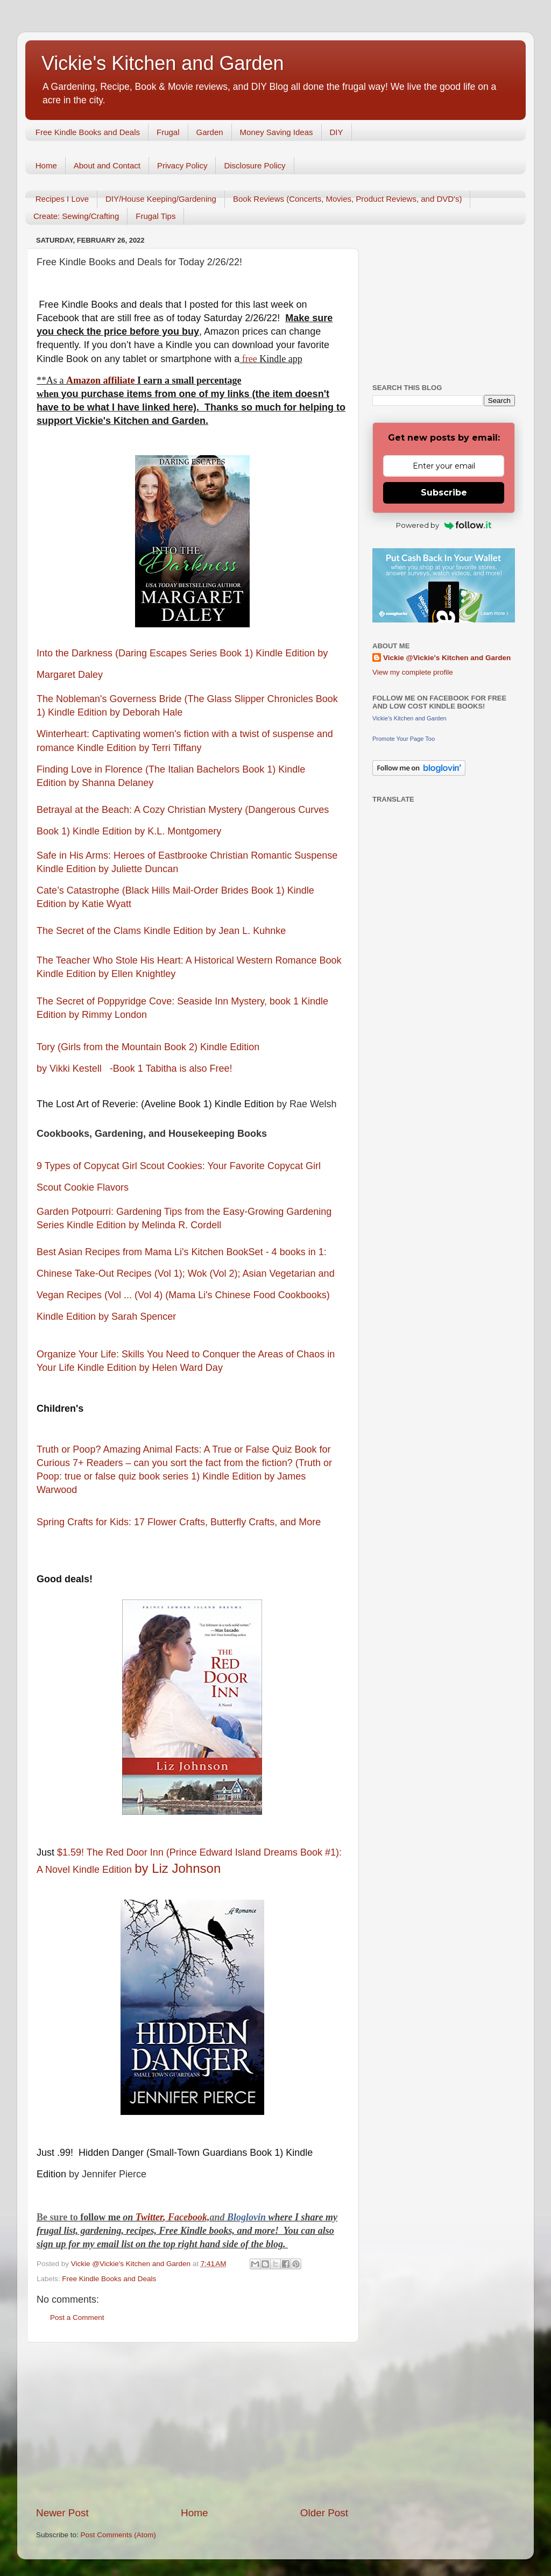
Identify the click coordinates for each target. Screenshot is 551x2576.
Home (46, 165)
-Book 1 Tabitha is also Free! (174, 1068)
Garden (209, 132)
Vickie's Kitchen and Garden (162, 63)
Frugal (168, 132)
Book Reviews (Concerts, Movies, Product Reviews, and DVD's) (347, 198)
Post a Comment (77, 2317)
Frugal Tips (155, 216)
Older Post (324, 2512)
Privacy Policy (182, 165)
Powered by (443, 525)
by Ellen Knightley (138, 973)
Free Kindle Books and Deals (88, 132)
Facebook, (188, 2217)
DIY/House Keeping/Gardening (160, 198)
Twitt (146, 2217)
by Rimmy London (109, 1014)
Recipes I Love (62, 198)
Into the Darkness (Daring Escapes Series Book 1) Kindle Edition (176, 653)
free (249, 358)
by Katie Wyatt (101, 903)
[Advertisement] (192, 2424)
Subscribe (444, 492)
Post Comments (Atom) (118, 2535)
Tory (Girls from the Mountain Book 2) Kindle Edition (148, 1047)
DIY (336, 132)
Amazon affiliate (100, 380)
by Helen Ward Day (180, 1367)
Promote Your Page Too (403, 738)
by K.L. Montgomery (179, 831)
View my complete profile (412, 672)
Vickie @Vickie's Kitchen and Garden (447, 658)
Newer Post (62, 2512)
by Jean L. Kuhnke (247, 930)
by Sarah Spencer (138, 1316)
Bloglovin (248, 2217)
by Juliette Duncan (139, 869)
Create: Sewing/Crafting (76, 216)
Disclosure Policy (254, 165)
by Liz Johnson (179, 1868)
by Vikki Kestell (70, 1068)
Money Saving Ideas (276, 132)
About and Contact (107, 165)
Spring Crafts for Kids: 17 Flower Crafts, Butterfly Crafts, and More (180, 1522)
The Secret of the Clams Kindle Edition (120, 930)
